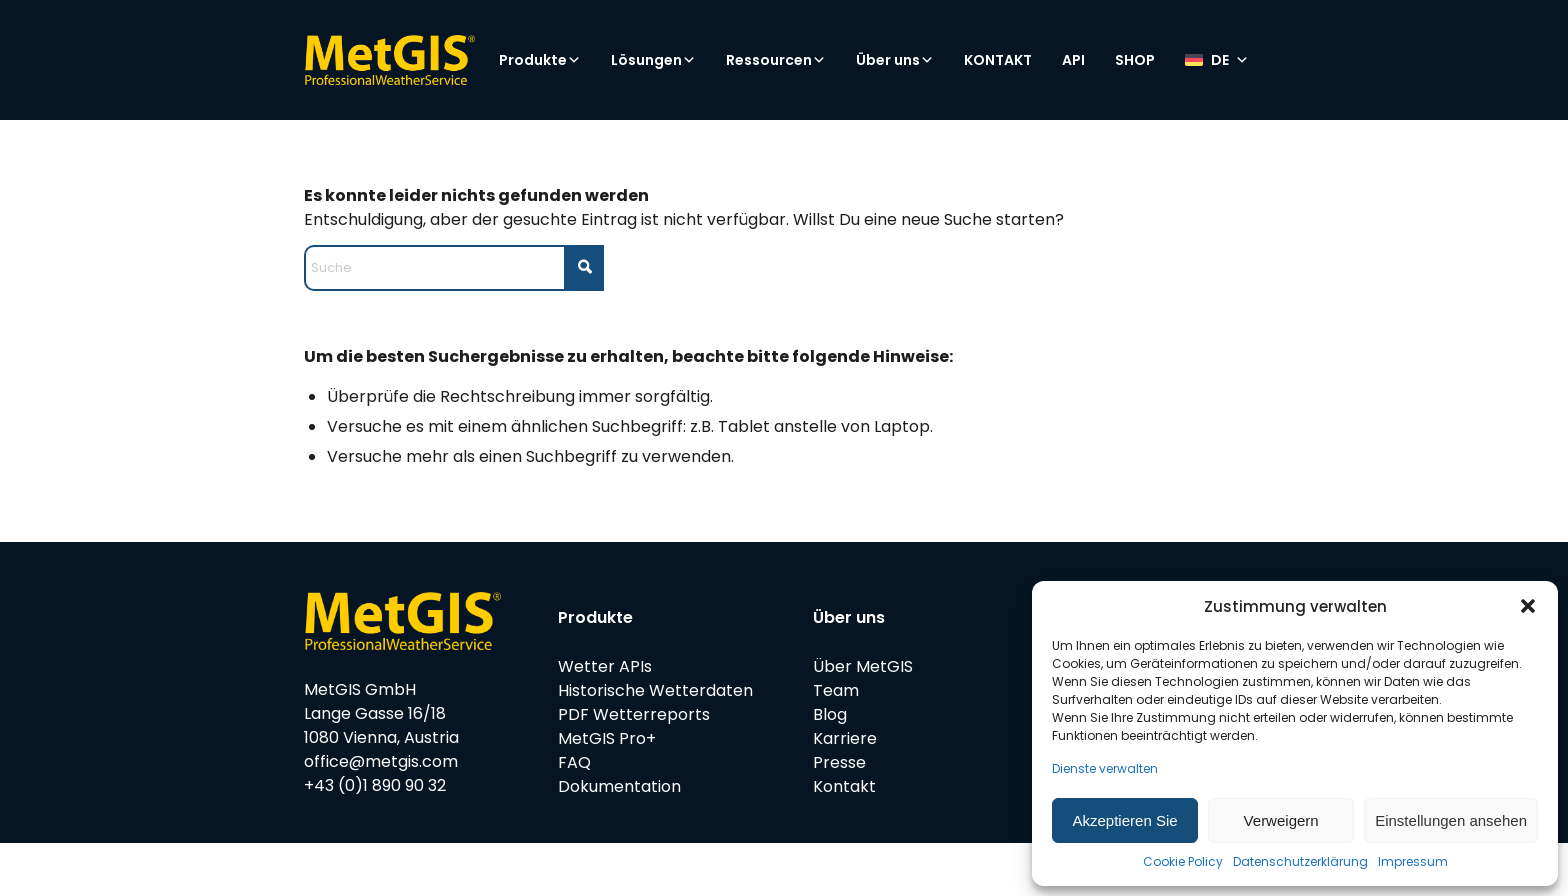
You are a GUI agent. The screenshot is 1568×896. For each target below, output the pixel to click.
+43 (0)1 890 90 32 (375, 785)
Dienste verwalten (1105, 768)
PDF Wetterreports (634, 714)
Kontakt (844, 786)
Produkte (540, 60)
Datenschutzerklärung (1300, 861)
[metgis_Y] (389, 60)
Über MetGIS (863, 666)
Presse (839, 762)
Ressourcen (776, 60)
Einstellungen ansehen (1451, 820)
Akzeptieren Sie (1125, 820)
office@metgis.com (381, 761)
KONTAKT (998, 60)
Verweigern (1281, 820)
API (1073, 60)
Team (836, 690)
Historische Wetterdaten (655, 690)
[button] (1528, 606)
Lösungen (653, 60)
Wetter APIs (605, 666)
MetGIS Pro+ (607, 738)
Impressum (1413, 861)
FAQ (574, 762)
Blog (830, 714)
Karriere (845, 738)
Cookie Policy (1183, 861)
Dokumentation (619, 786)
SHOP (1135, 60)
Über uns (895, 60)
